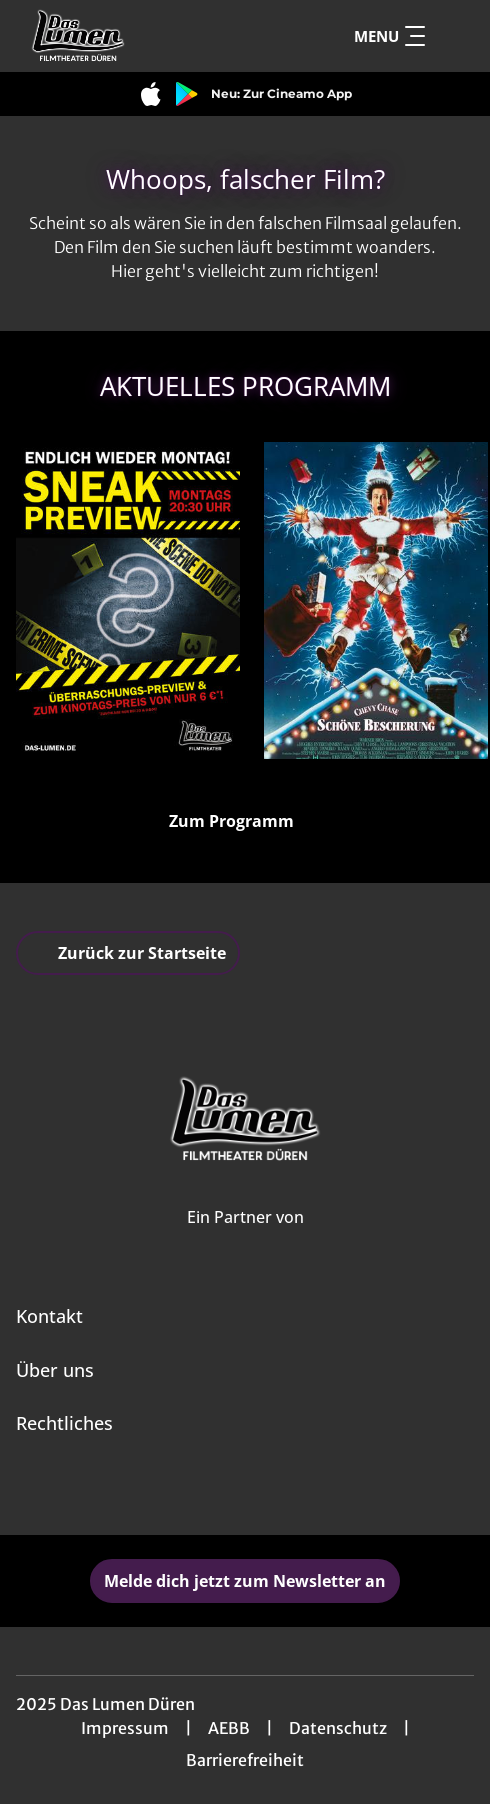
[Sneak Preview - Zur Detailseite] (128, 600)
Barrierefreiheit (245, 1760)
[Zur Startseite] (146, 36)
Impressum (125, 1728)
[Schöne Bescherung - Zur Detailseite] (376, 600)
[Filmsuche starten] (454, 36)
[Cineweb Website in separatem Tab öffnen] (245, 1238)
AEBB (229, 1728)
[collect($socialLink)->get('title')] (223, 1491)
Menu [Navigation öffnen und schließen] (389, 36)
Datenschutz (338, 1728)
